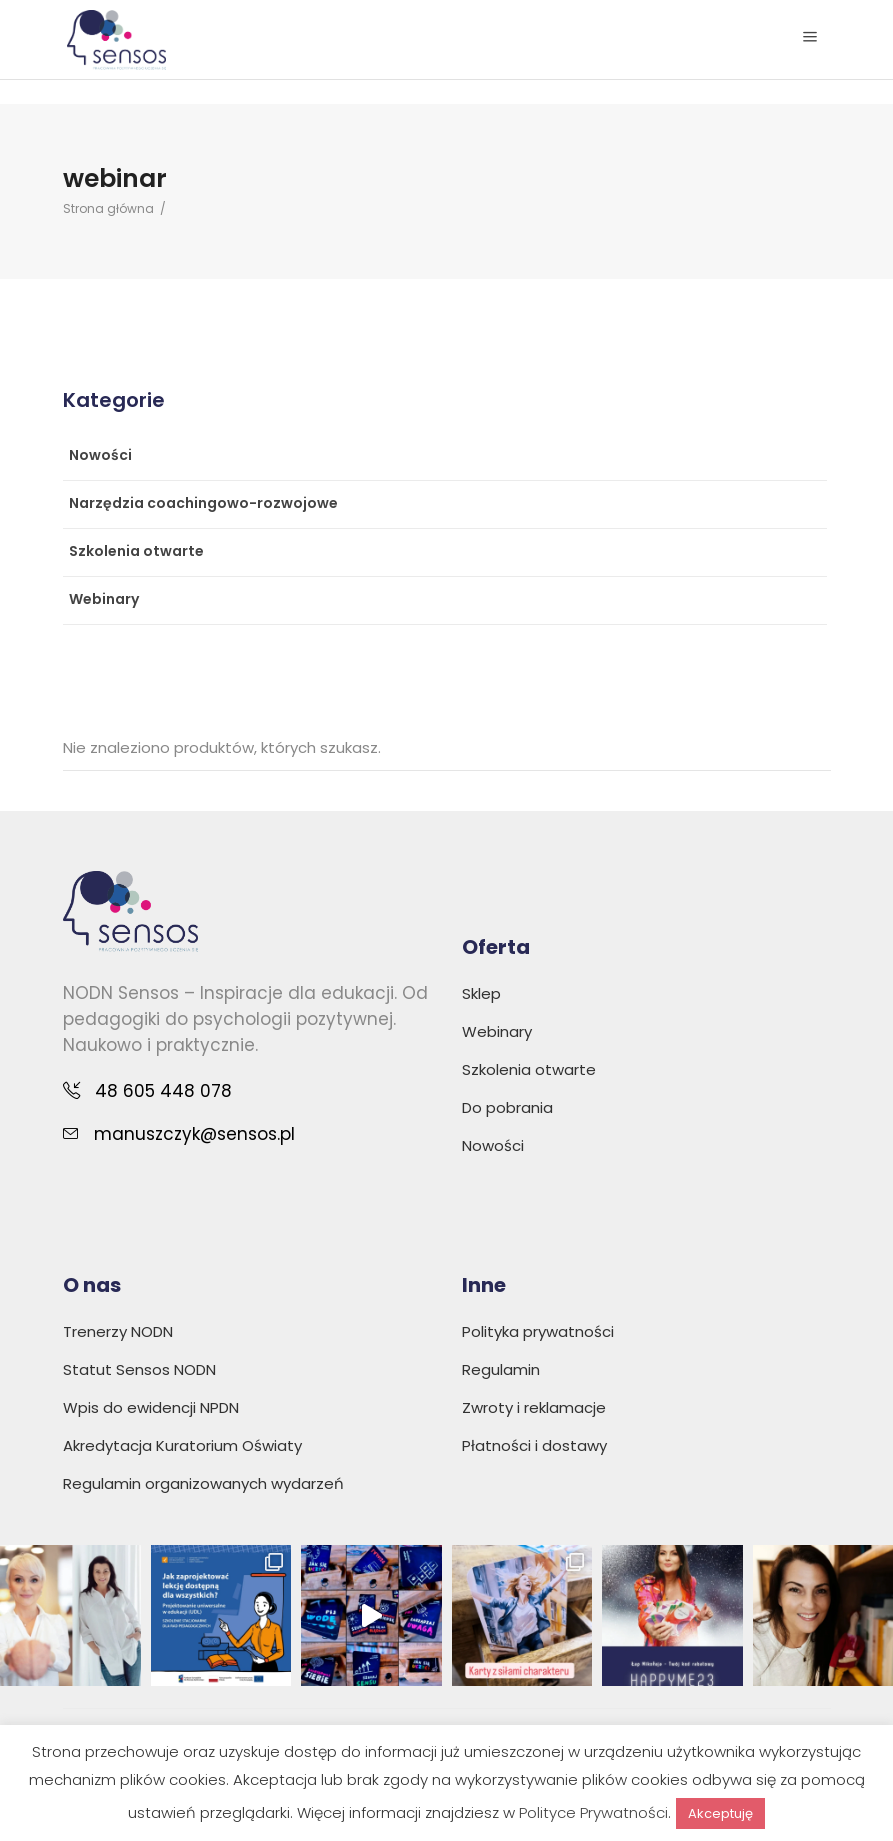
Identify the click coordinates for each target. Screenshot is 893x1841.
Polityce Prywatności (593, 1812)
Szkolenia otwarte (136, 551)
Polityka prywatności (538, 1331)
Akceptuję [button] (720, 1813)
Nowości (100, 455)
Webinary (104, 599)
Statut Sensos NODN (139, 1369)
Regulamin (501, 1369)
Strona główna (108, 208)
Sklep (481, 993)
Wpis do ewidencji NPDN (151, 1407)
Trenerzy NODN (118, 1331)
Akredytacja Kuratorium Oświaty (182, 1445)
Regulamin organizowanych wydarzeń (203, 1483)
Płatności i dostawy (534, 1445)
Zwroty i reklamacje (534, 1407)
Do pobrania (507, 1107)
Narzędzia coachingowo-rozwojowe (203, 503)
